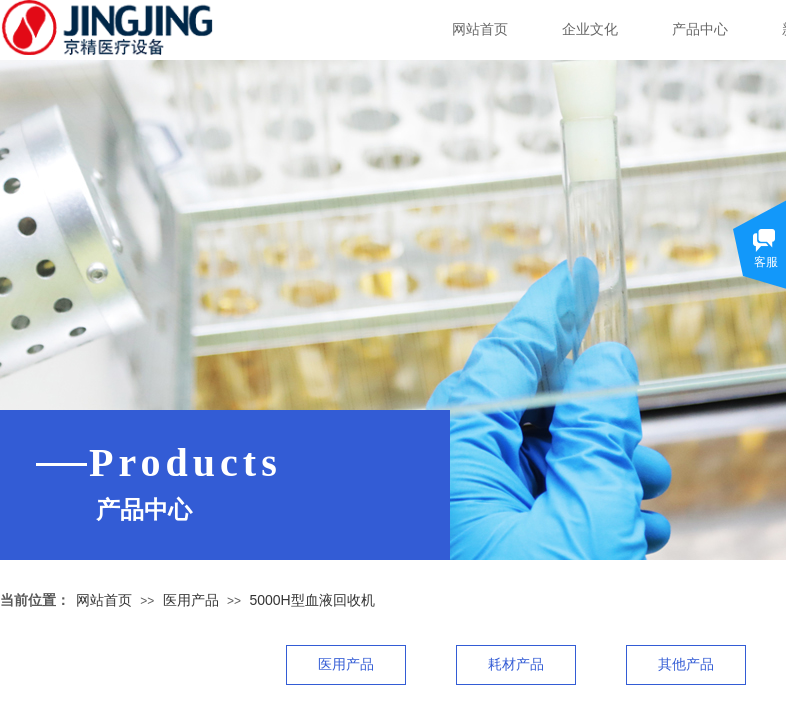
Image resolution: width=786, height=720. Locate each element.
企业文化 (590, 29)
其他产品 (686, 664)
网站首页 (480, 29)
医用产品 (191, 600)
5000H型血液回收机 (311, 600)
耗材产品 (516, 664)
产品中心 (700, 29)
